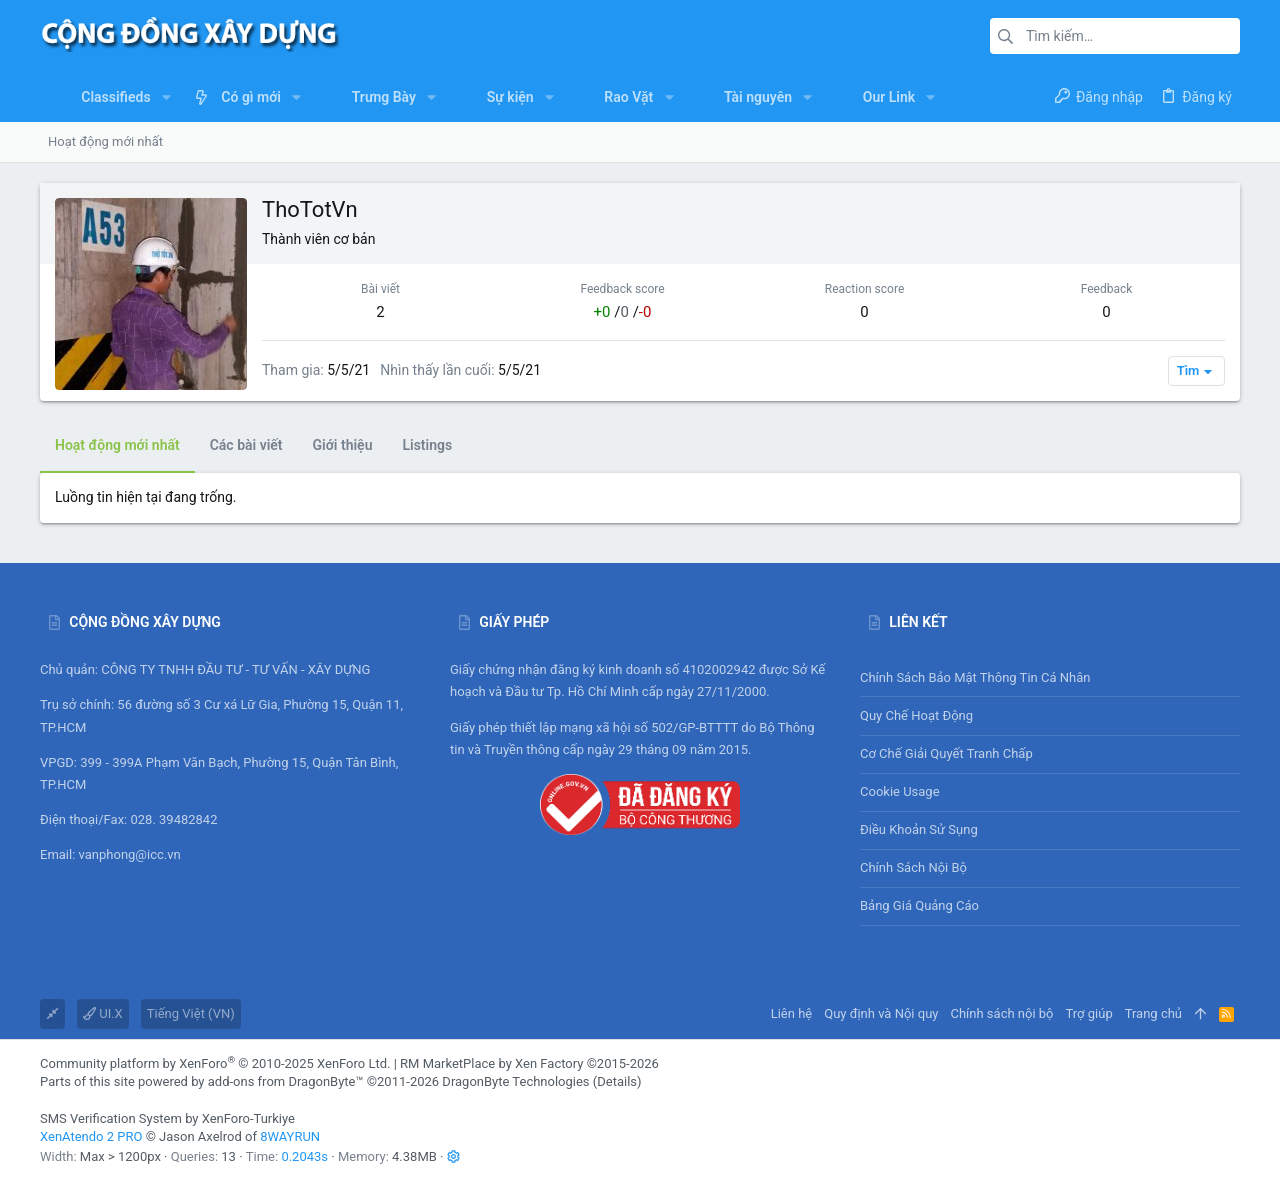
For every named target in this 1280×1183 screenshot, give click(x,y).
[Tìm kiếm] (1115, 36)
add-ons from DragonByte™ (286, 1081)
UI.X (103, 1013)
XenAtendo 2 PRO (91, 1136)
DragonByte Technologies (515, 1081)
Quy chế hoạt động (1050, 715)
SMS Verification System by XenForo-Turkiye (167, 1118)
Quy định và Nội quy (881, 1013)
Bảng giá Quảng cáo (919, 905)
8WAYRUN (290, 1136)
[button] (166, 97)
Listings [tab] (427, 445)
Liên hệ (792, 1013)
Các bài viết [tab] (246, 445)
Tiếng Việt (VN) (191, 1013)
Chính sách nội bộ (913, 867)
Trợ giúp (1089, 1013)
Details (617, 1081)
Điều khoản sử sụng (919, 829)
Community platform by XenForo (215, 1063)
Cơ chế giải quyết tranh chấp (946, 753)
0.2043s (304, 1156)
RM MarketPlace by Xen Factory (529, 1063)
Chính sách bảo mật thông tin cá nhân (1050, 677)
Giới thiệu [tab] (343, 445)
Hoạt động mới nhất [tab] (117, 445)
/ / (623, 312)
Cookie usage (900, 791)
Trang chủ (1153, 1013)
